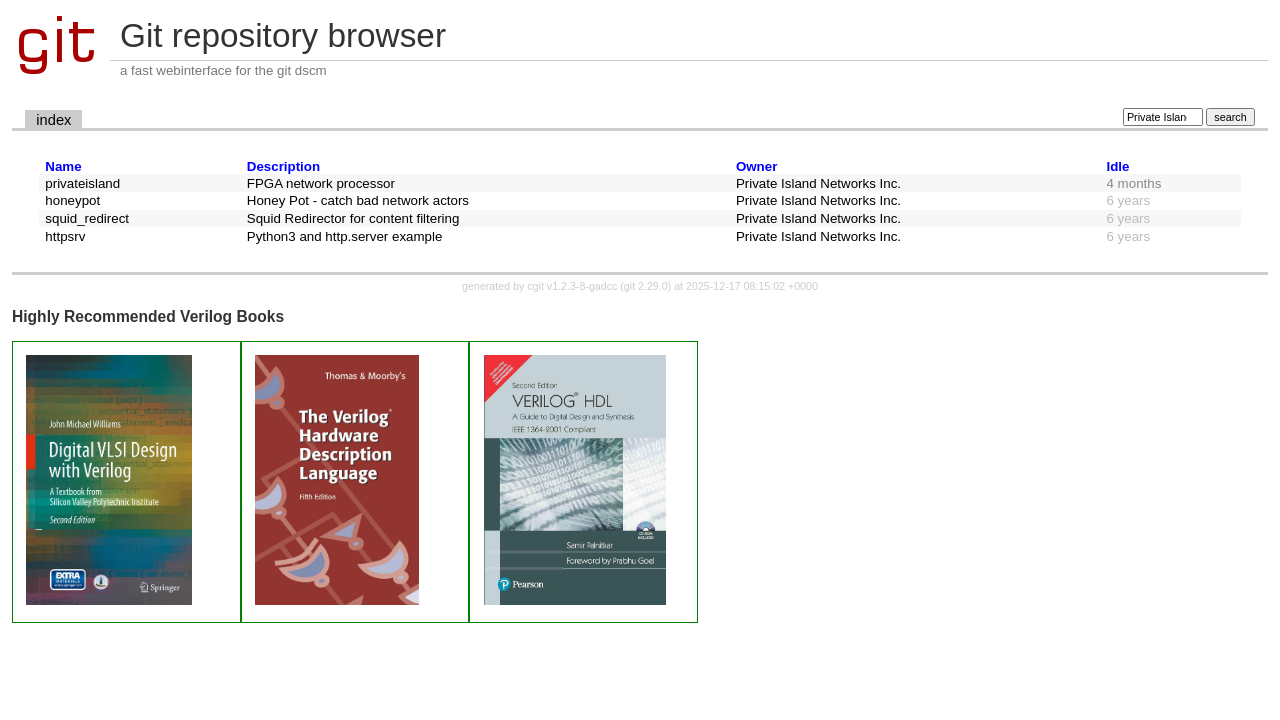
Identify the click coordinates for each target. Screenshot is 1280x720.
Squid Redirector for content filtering (353, 218)
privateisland (82, 183)
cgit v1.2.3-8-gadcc (572, 286)
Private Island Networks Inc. (818, 183)
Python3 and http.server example (345, 236)
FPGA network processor (321, 183)
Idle (1118, 166)
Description (283, 166)
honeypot (72, 200)
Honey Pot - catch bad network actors (358, 200)
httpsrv (65, 236)
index (53, 120)
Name (63, 166)
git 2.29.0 (646, 286)
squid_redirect (87, 218)
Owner (756, 166)
